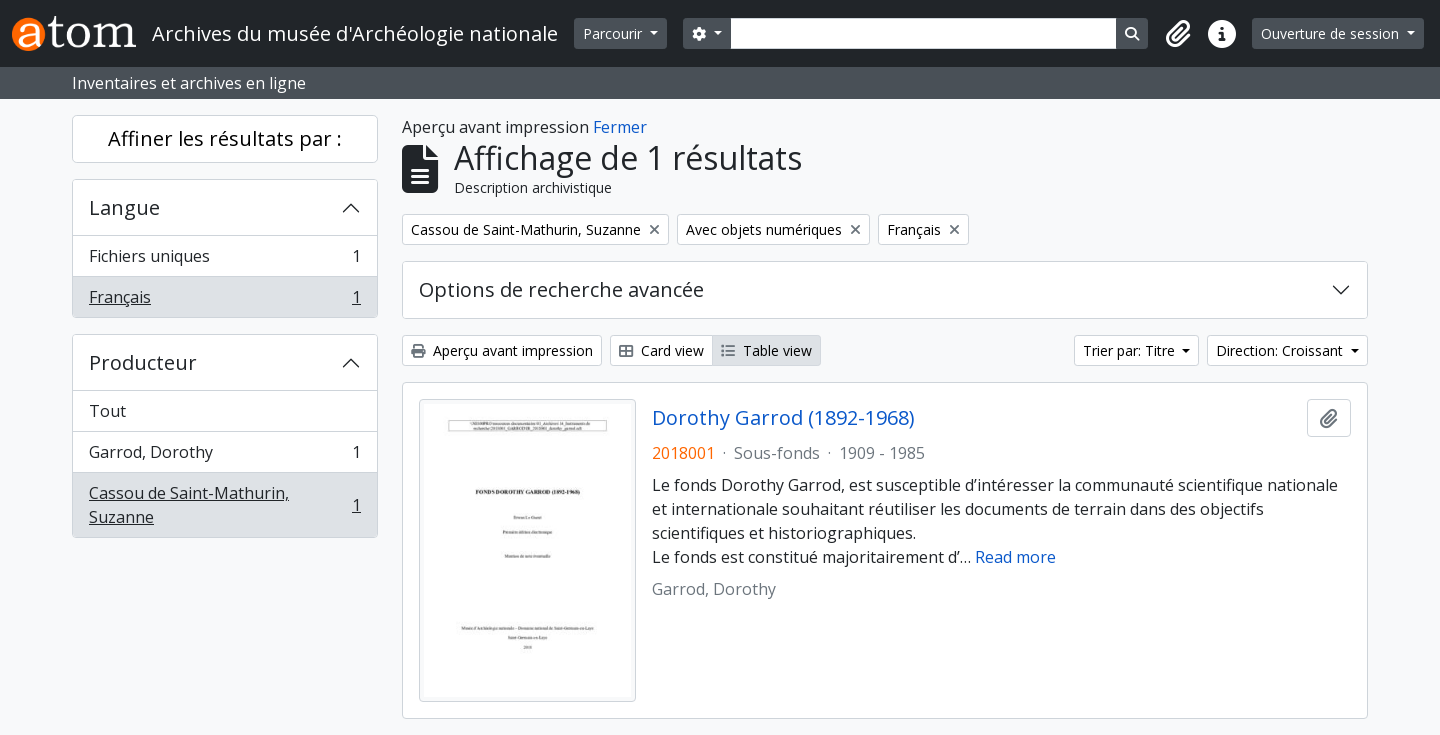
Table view (766, 350)
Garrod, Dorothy (224, 456)
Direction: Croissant (1281, 350)
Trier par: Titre (1131, 350)
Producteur (143, 362)
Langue (124, 207)
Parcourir (614, 33)
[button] (1178, 34)
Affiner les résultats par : (225, 138)
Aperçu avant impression (502, 350)
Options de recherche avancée (561, 289)
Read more (1015, 557)
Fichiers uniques (224, 260)
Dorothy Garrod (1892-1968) (783, 418)
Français (224, 301)
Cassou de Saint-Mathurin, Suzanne (224, 505)
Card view (661, 350)
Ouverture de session (1332, 33)
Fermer (620, 127)
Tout (107, 411)
